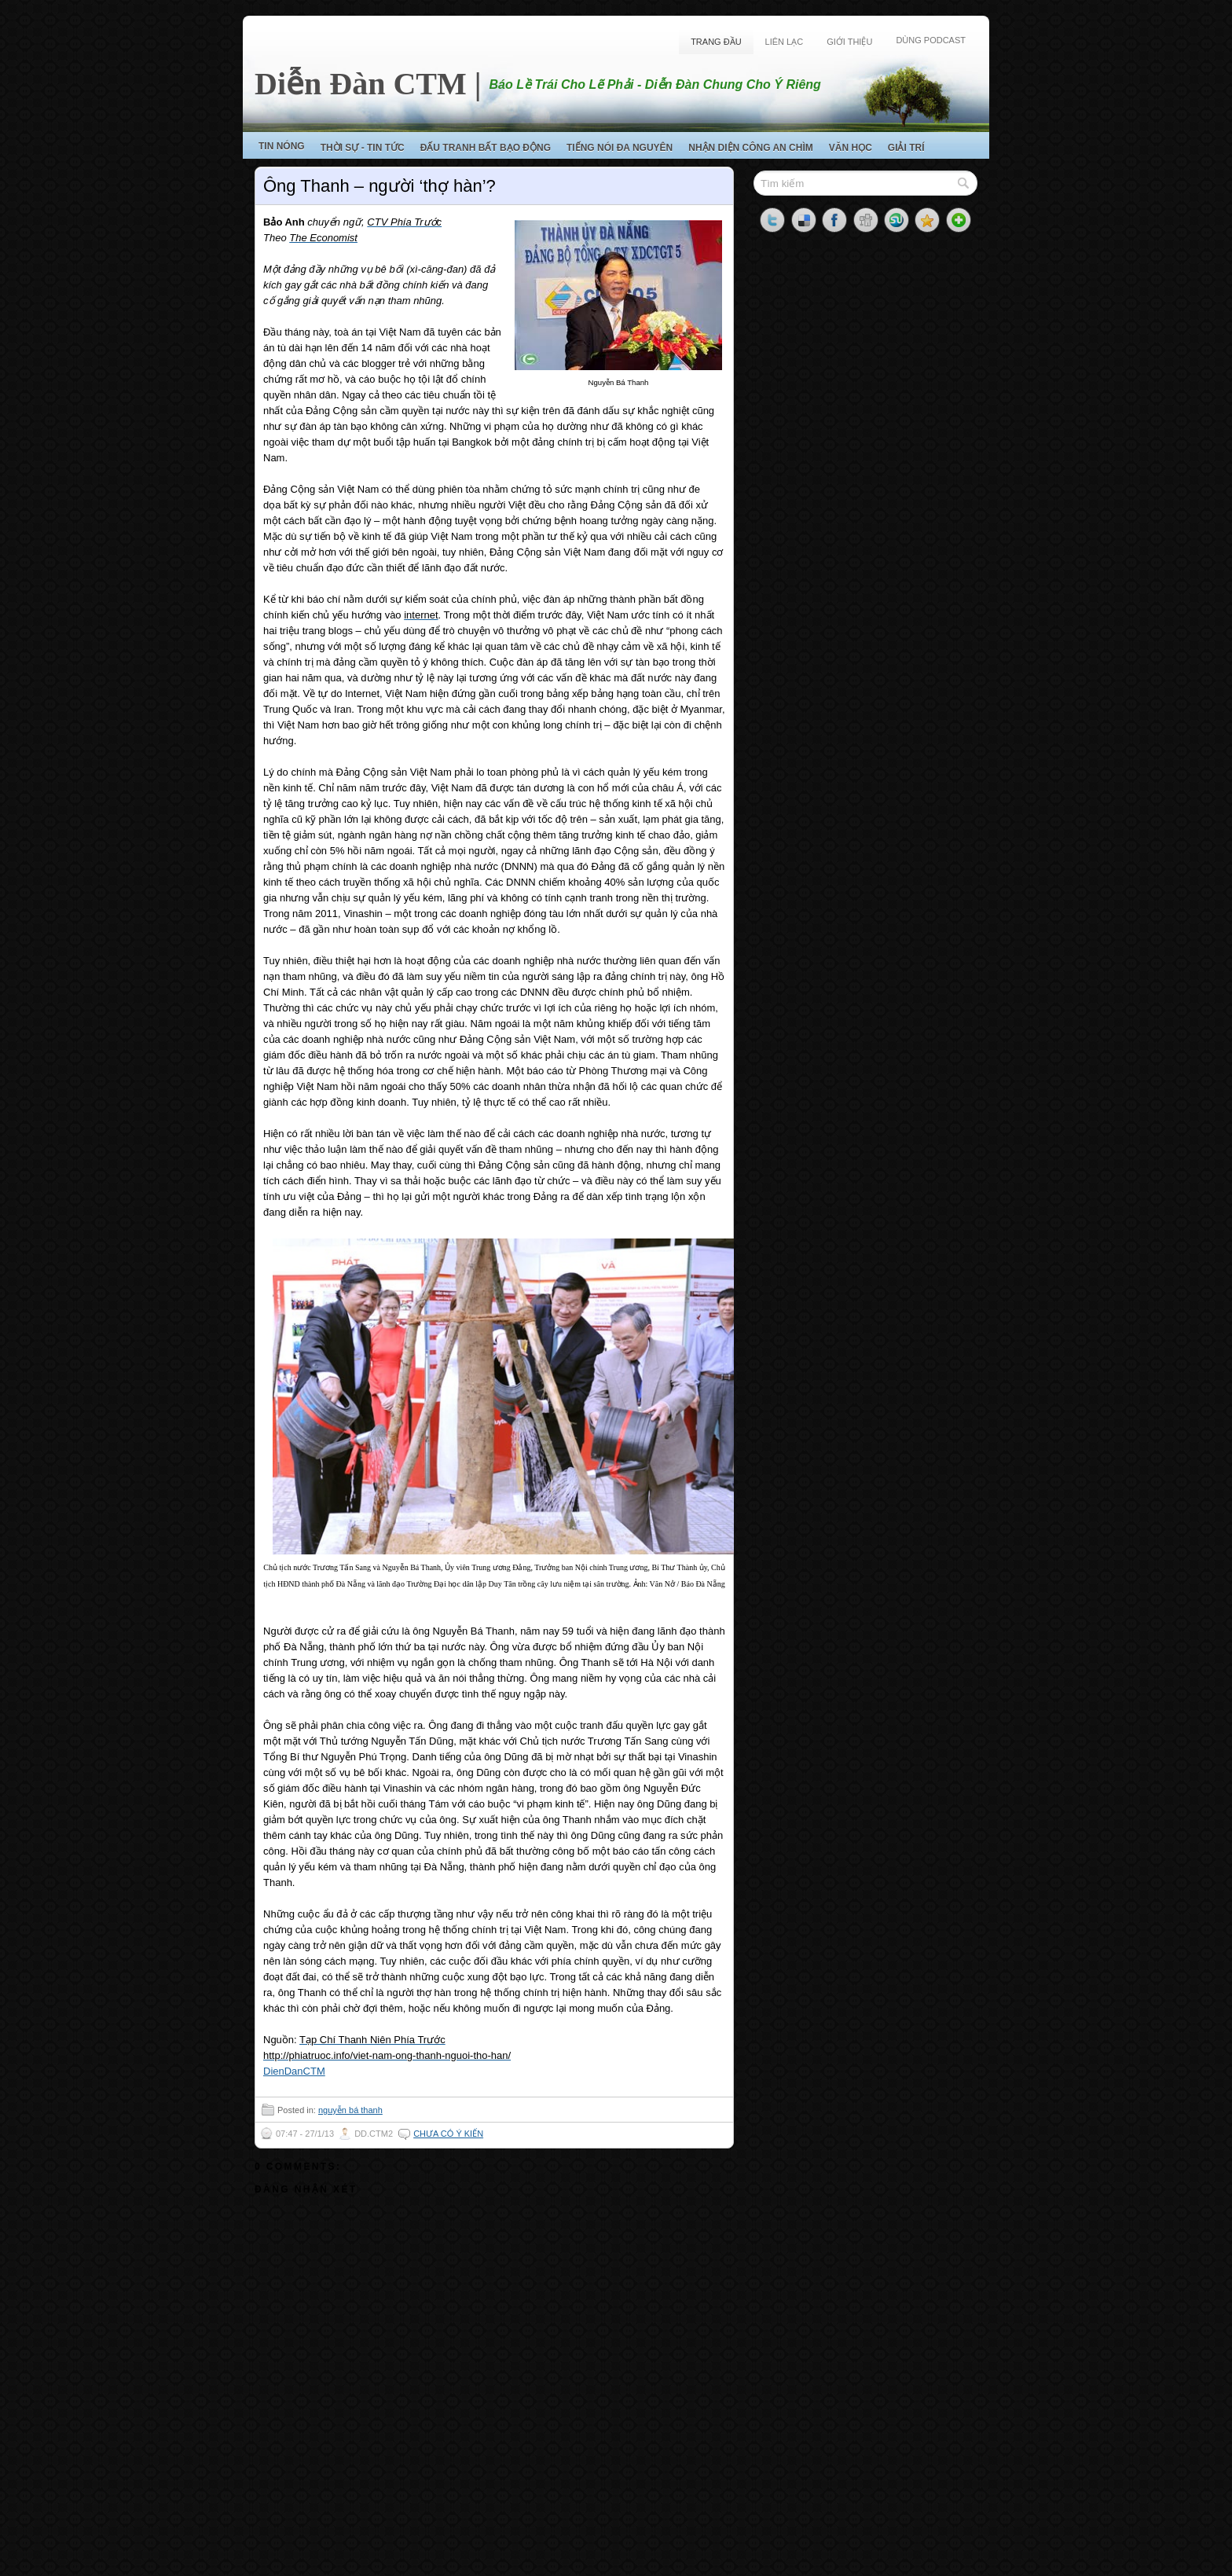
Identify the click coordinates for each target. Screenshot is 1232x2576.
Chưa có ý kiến (448, 2133)
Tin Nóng (281, 146)
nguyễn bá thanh (350, 2110)
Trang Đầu (716, 41)
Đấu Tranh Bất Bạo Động (485, 147)
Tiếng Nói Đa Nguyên (619, 147)
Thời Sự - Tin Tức (363, 147)
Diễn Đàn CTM (361, 83)
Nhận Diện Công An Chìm (750, 147)
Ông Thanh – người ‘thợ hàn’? (379, 186)
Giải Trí (906, 147)
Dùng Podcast (931, 40)
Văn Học (850, 147)
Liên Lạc (784, 41)
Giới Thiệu (849, 41)
